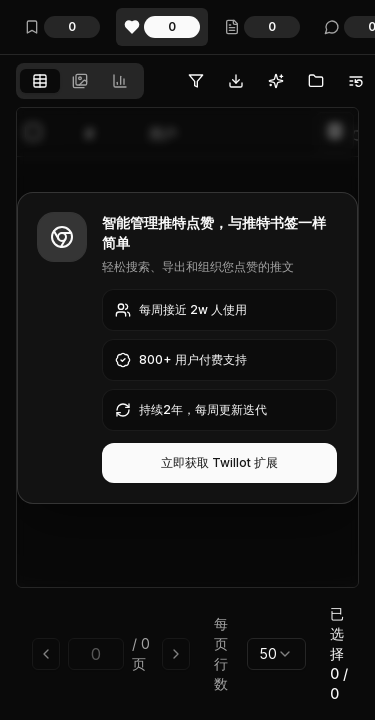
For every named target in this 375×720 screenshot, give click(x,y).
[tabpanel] (187, 409)
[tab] (40, 81)
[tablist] (80, 81)
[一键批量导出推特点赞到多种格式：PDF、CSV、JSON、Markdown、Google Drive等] (236, 81)
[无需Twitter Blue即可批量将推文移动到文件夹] (316, 81)
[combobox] (276, 654)
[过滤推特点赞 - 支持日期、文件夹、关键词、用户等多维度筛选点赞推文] (196, 81)
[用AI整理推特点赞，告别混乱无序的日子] (276, 81)
